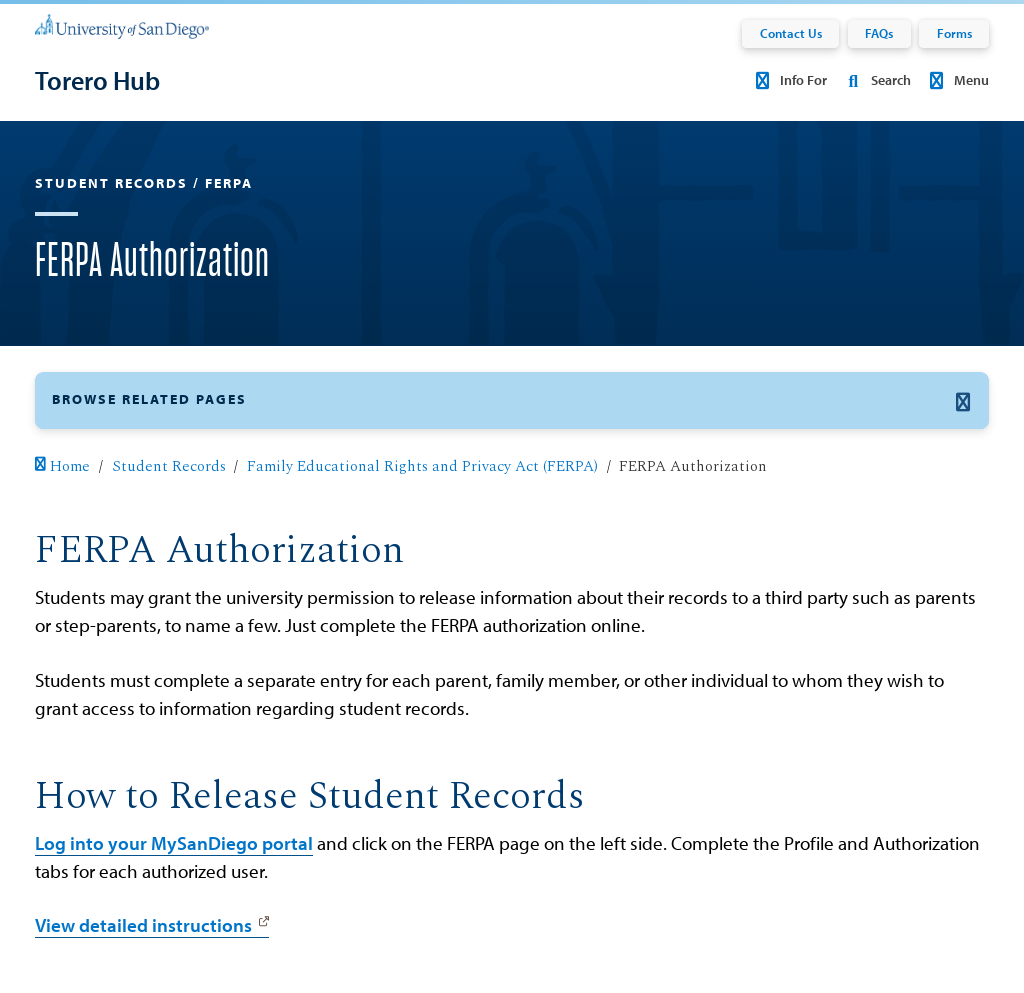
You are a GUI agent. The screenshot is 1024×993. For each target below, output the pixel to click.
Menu (956, 80)
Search (875, 80)
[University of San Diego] (122, 25)
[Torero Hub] (97, 80)
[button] (512, 400)
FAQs (879, 33)
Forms (954, 33)
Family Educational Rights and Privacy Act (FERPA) (422, 466)
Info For (788, 80)
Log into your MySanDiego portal (174, 843)
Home (62, 466)
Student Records (169, 466)
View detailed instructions (143, 925)
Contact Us (791, 33)
